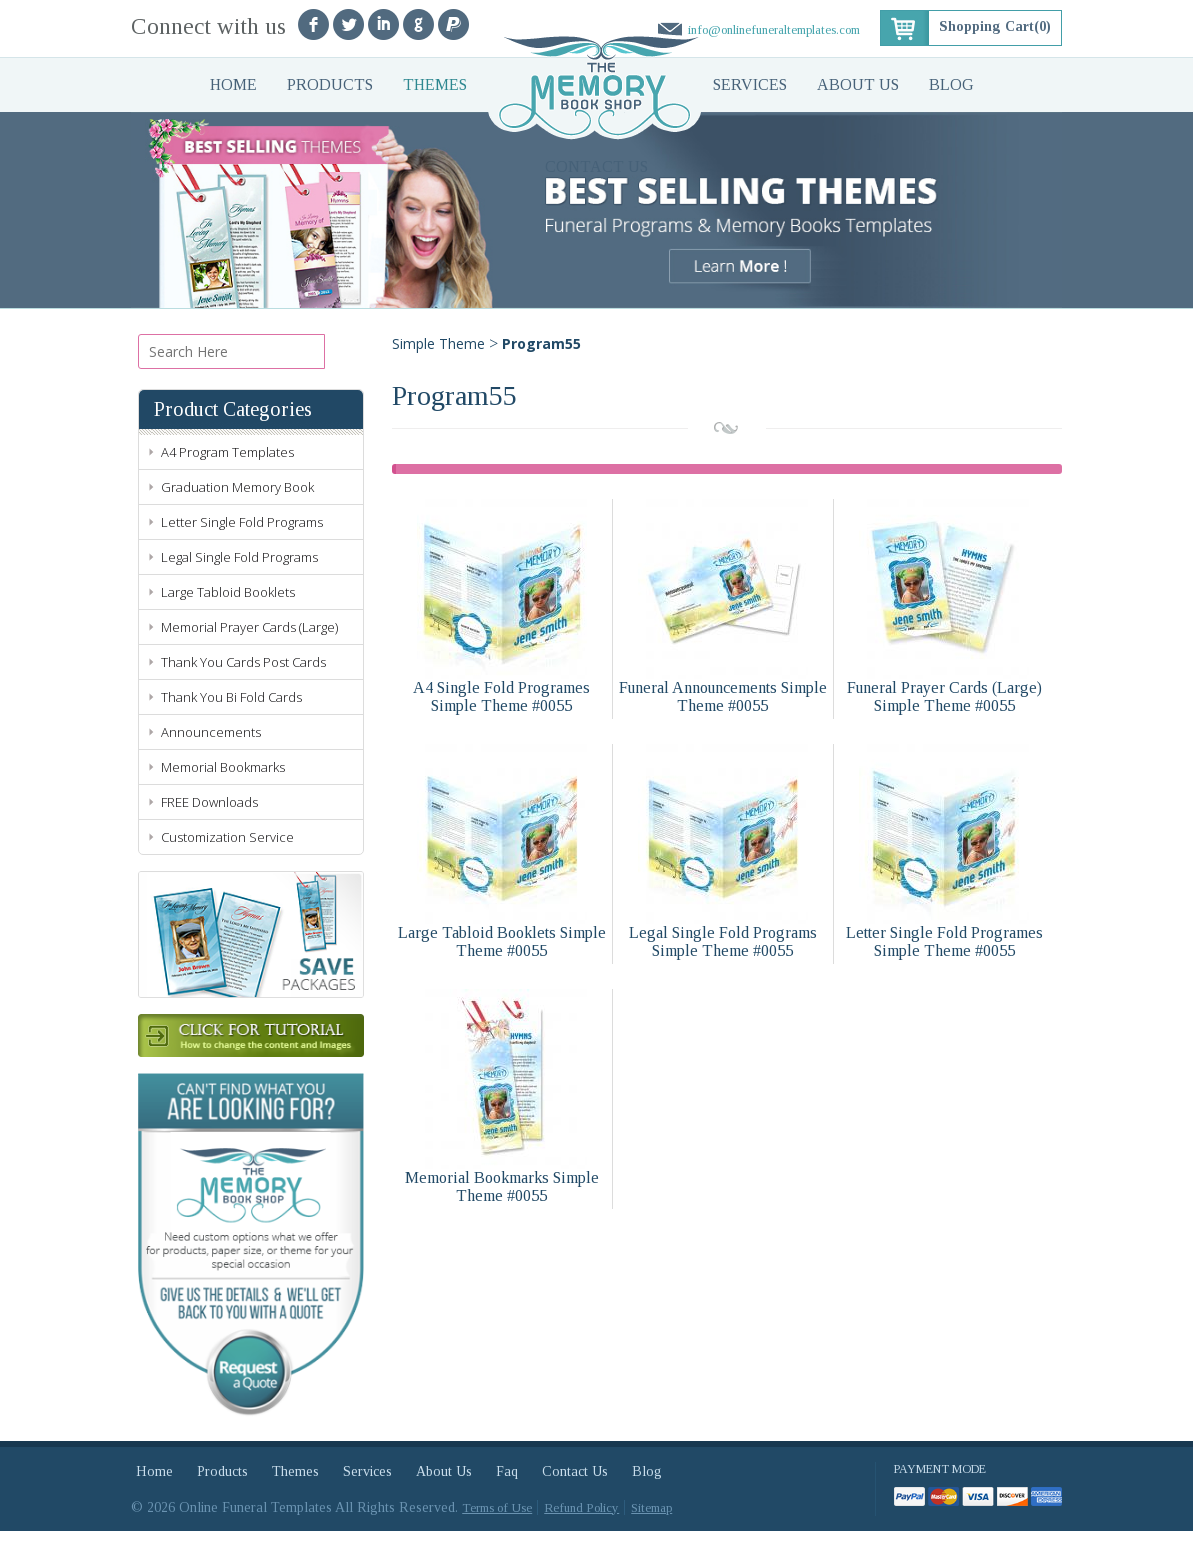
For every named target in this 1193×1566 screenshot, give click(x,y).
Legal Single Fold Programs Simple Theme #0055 (723, 941)
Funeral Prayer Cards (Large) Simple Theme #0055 (944, 696)
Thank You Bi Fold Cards (231, 732)
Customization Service (227, 872)
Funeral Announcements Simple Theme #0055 (723, 696)
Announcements (211, 767)
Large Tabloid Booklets (228, 627)
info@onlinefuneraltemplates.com (774, 29)
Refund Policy (581, 1542)
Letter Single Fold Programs (242, 557)
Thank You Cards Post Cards (243, 697)
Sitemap (651, 1542)
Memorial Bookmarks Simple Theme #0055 (502, 1186)
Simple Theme (438, 343)
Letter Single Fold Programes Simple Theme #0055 (944, 941)
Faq (507, 1506)
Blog (951, 84)
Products (330, 84)
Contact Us (596, 166)
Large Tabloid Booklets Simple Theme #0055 (502, 941)
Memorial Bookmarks (223, 802)
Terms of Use (497, 1542)
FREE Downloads (209, 837)
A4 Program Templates (227, 487)
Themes (435, 84)
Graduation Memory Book (237, 522)
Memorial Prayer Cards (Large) (249, 662)
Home (233, 84)
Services (750, 84)
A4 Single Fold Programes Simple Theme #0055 (501, 696)
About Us (858, 84)
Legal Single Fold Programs (239, 592)
